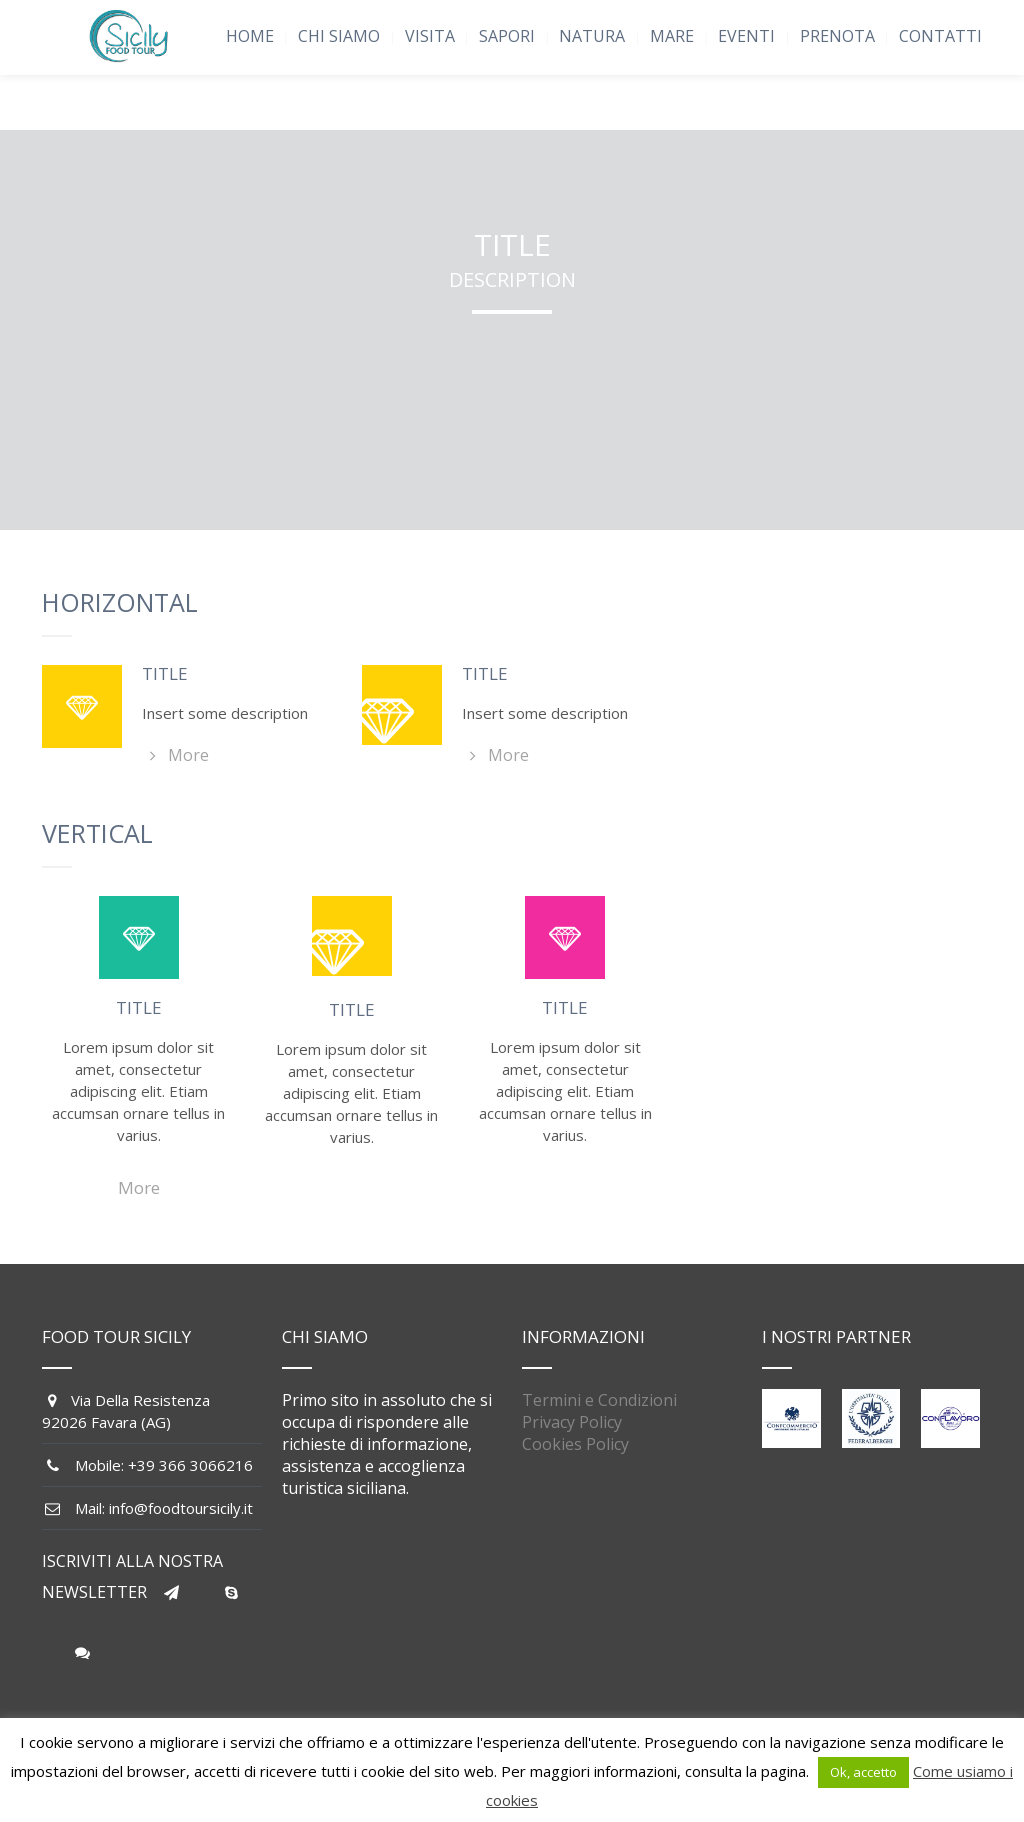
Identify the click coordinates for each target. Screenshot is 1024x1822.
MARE (672, 36)
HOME (250, 36)
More (175, 755)
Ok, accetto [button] (863, 1772)
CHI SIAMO (339, 36)
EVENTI (746, 36)
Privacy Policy (572, 1422)
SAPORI (507, 36)
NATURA (592, 36)
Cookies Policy (575, 1444)
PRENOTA (837, 36)
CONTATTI (940, 36)
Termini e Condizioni (599, 1400)
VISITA (430, 36)
